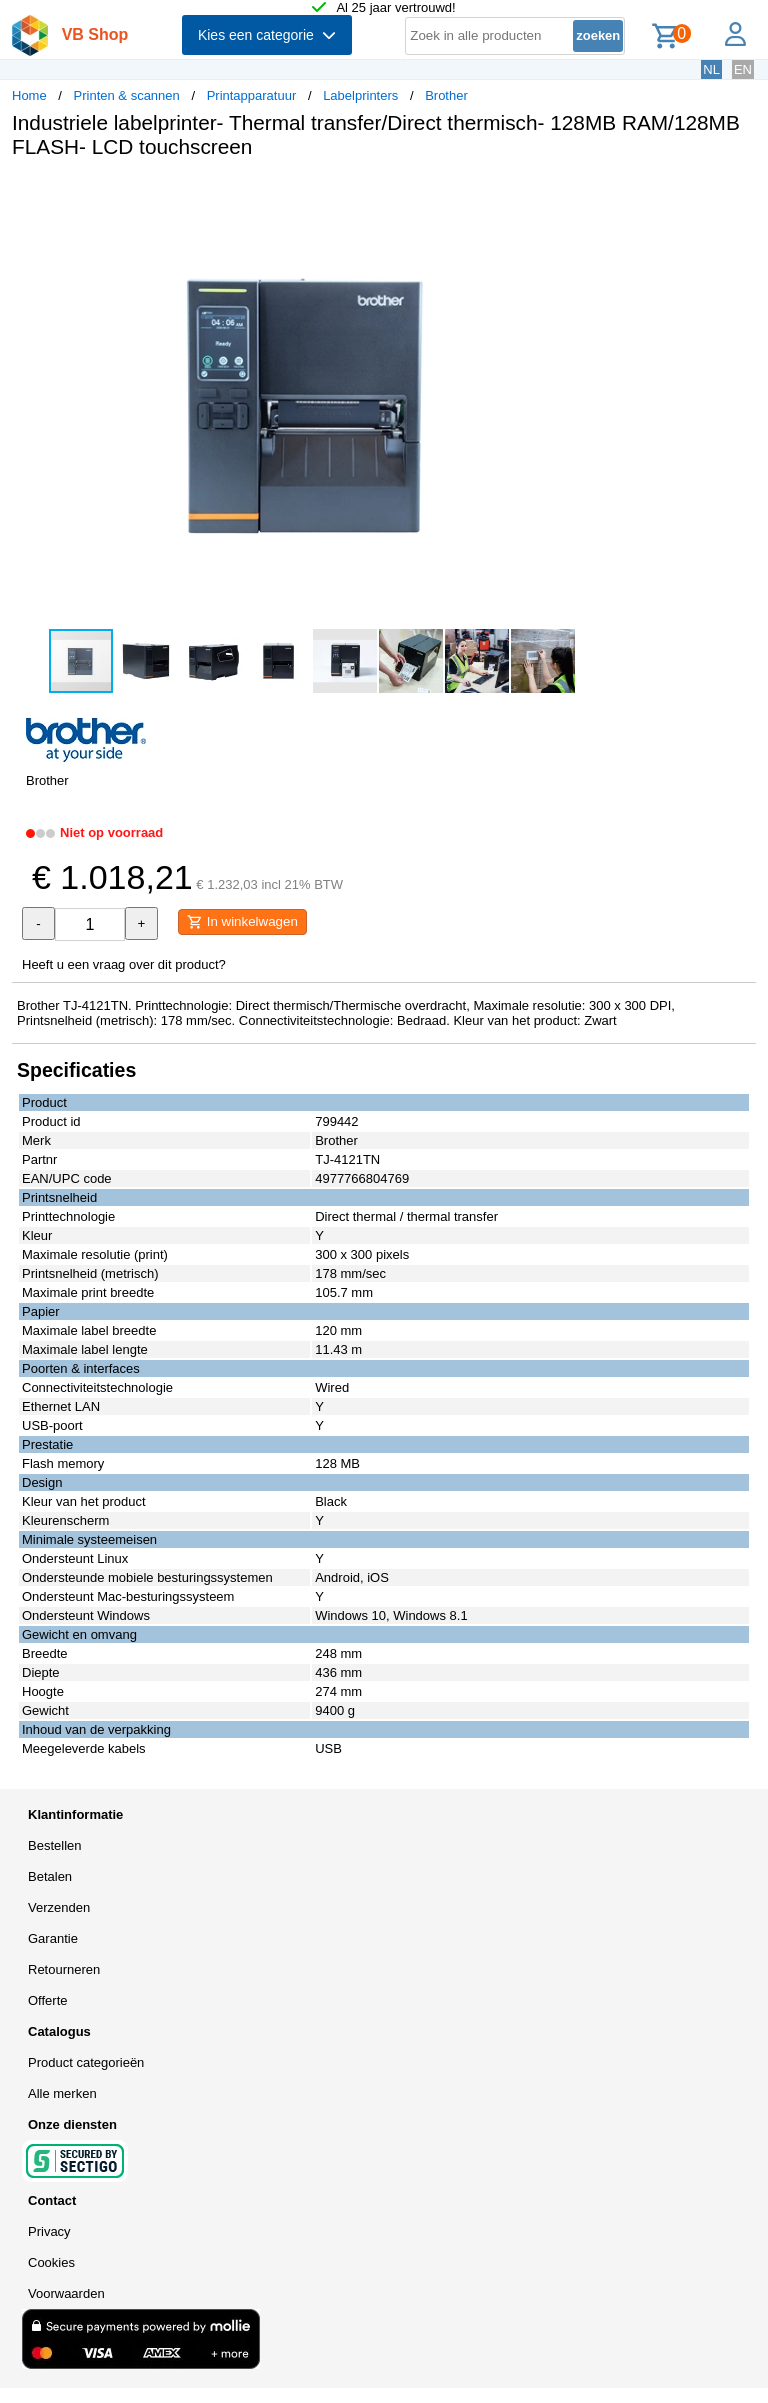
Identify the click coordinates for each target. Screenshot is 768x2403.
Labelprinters (360, 95)
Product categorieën (86, 2062)
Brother (446, 95)
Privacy (49, 2231)
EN (743, 69)
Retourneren (64, 1969)
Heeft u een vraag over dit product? (124, 964)
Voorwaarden (66, 2293)
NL (711, 69)
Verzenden (59, 1907)
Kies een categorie (267, 35)
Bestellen (54, 1845)
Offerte (48, 2000)
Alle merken (62, 2093)
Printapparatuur (252, 95)
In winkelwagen (242, 922)
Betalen (50, 1876)
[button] (594, 195)
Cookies (51, 2262)
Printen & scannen (127, 95)
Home (29, 95)
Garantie (53, 1938)
